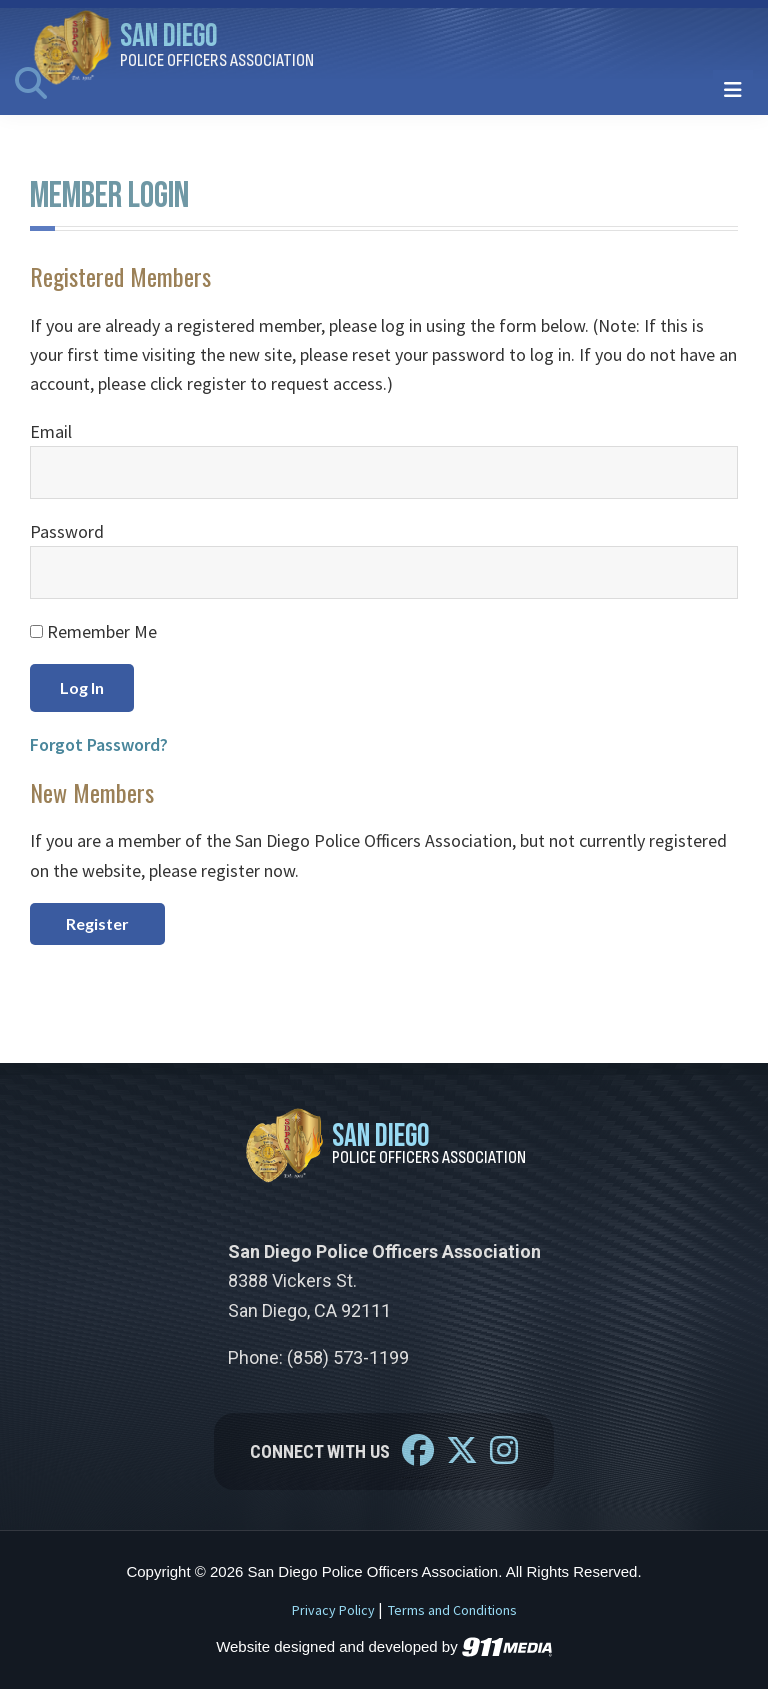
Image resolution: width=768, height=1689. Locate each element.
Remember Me (93, 631)
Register (97, 923)
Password (67, 531)
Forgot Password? (99, 744)
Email (51, 431)
